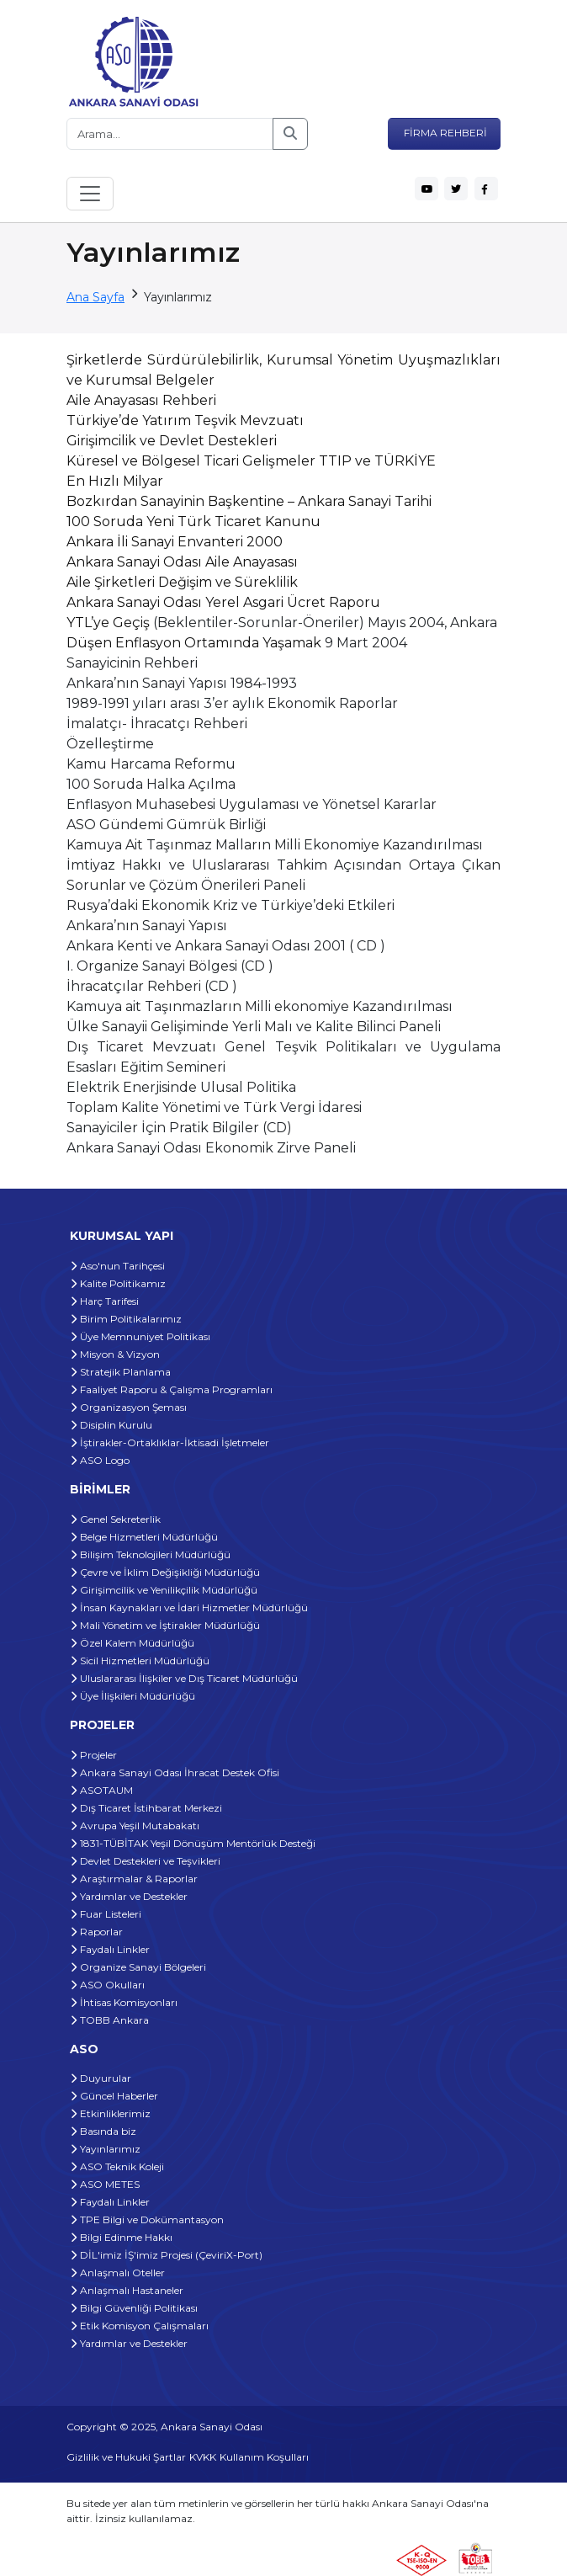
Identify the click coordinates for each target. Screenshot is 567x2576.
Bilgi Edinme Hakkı (121, 2237)
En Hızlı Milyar (114, 481)
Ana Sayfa (95, 297)
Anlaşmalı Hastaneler (126, 2290)
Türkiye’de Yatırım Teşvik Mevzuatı (185, 420)
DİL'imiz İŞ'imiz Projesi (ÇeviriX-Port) (166, 2255)
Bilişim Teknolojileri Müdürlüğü (150, 1554)
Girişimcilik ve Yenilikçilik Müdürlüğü (163, 1589)
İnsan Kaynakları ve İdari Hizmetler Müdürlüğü (189, 1607)
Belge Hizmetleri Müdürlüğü (144, 1536)
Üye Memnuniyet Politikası (140, 1336)
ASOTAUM (101, 1790)
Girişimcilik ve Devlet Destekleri (171, 441)
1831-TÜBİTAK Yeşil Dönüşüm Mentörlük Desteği (192, 1843)
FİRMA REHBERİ (444, 132)
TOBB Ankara (109, 2020)
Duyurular (100, 2078)
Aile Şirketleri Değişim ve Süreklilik (182, 582)
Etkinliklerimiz (110, 2113)
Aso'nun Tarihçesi (117, 1265)
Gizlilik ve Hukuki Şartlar (126, 2457)
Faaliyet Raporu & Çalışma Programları (171, 1389)
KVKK (202, 2457)
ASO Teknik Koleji (117, 2166)
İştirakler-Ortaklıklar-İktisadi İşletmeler (169, 1442)
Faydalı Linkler (110, 1949)
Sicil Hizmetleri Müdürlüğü (139, 1660)
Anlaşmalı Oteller (117, 2272)
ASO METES (105, 2184)
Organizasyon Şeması (128, 1407)
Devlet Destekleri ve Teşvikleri (145, 1861)
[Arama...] (169, 134)
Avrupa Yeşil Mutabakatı (134, 1825)
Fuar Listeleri (105, 1914)
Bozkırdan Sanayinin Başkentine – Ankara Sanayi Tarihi (249, 501)
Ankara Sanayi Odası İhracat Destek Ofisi (174, 1772)
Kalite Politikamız (118, 1283)
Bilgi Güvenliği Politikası (134, 2308)
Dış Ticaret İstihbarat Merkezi (146, 1808)
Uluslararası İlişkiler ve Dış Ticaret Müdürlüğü (184, 1678)
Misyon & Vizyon (115, 1354)
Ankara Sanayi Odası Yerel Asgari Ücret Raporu (223, 602)
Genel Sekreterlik (115, 1519)
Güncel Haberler (114, 2095)
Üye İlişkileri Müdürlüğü (132, 1696)
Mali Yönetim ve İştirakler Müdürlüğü (165, 1625)
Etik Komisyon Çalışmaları (139, 2325)
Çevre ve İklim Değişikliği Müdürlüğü (165, 1572)
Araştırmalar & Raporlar (134, 1878)
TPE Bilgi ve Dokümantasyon (147, 2219)
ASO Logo (100, 1460)
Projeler (93, 1754)
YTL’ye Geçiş (108, 623)
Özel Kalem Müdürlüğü (132, 1643)
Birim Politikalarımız (126, 1318)
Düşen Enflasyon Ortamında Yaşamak (193, 643)
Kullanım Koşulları (264, 2457)
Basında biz (103, 2131)
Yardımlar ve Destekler (129, 1896)
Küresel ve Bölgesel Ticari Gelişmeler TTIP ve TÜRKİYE (251, 461)
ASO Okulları (107, 1984)
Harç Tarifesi (104, 1301)
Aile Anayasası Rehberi (141, 400)
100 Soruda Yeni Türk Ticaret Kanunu (193, 522)
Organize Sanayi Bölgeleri (138, 1967)
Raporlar (96, 1931)
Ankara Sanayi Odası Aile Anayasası (182, 562)
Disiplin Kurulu (111, 1424)
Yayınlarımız (105, 2148)
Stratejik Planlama (120, 1371)
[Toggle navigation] (90, 193)
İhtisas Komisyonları (124, 2002)
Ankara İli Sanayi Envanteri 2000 (174, 542)
